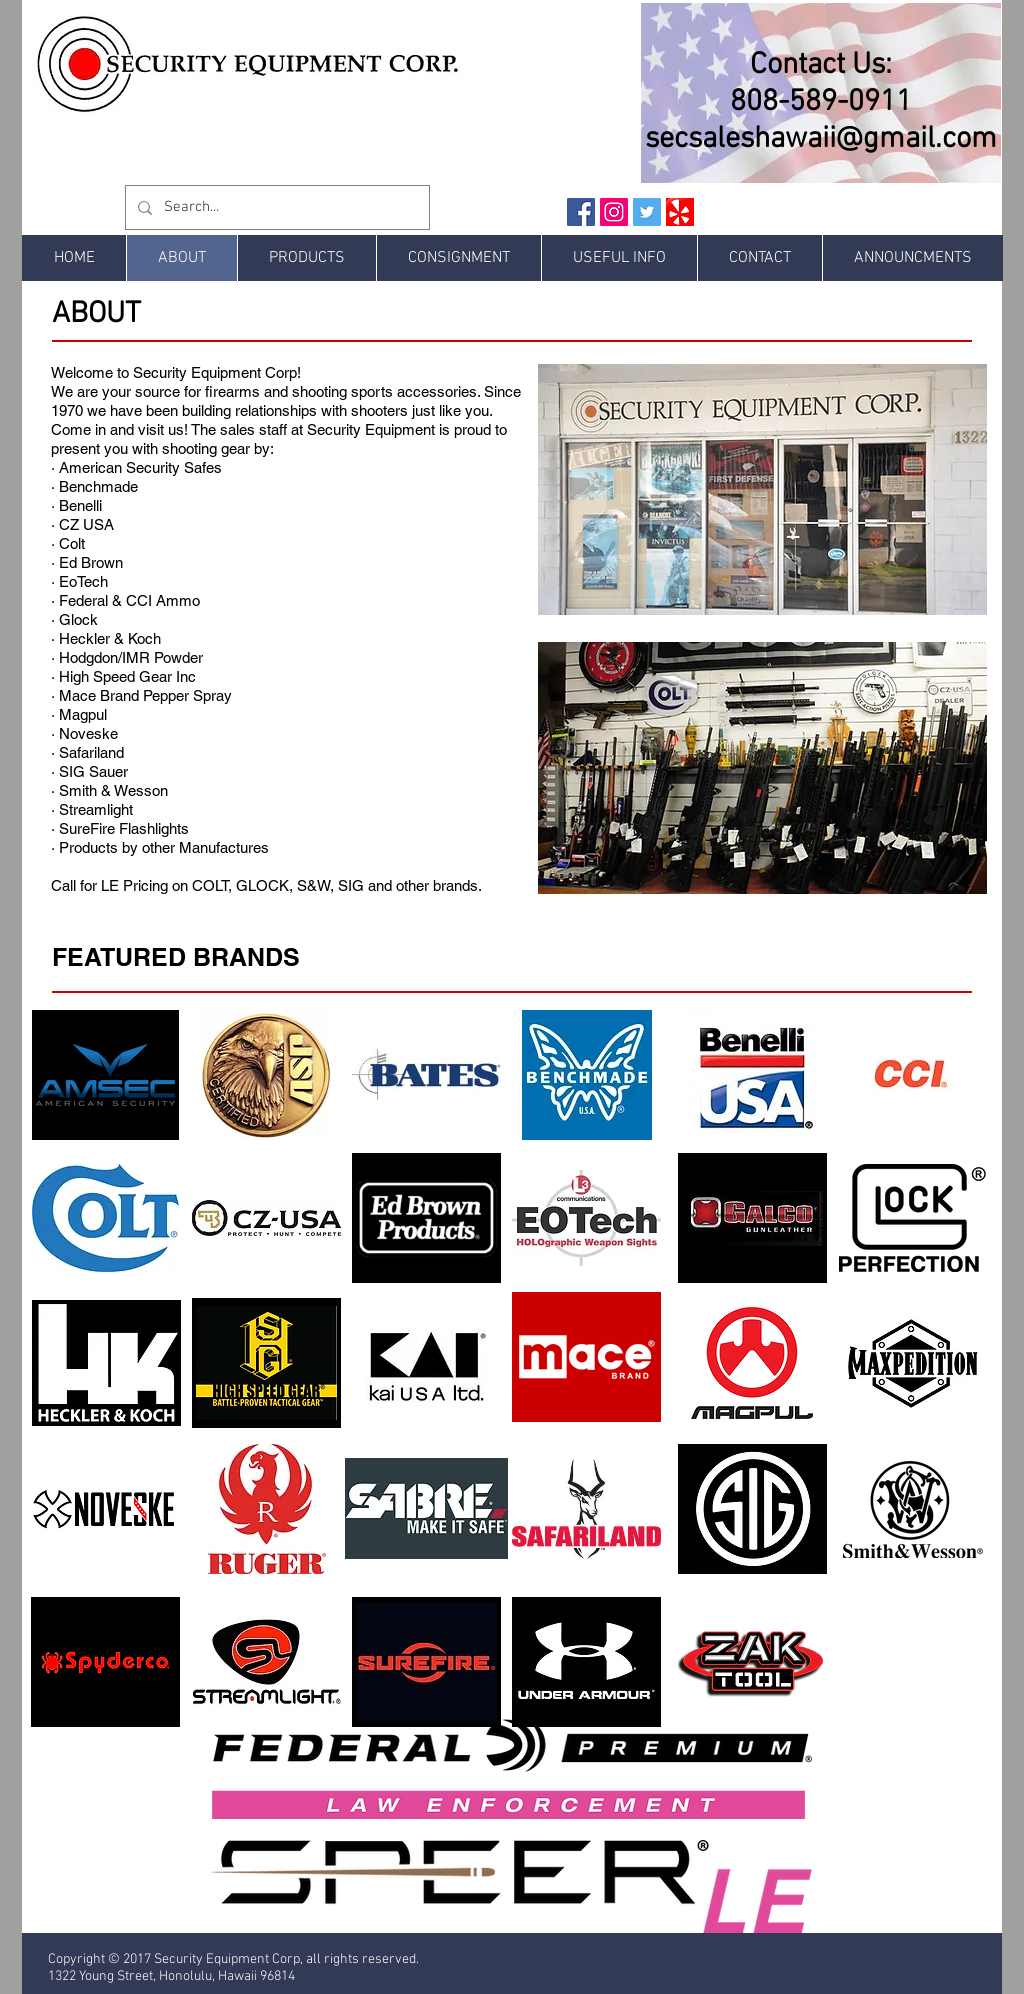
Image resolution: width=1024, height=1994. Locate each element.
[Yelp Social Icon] (680, 212)
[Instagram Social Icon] (614, 212)
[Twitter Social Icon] (647, 212)
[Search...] (275, 207)
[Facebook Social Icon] (581, 212)
